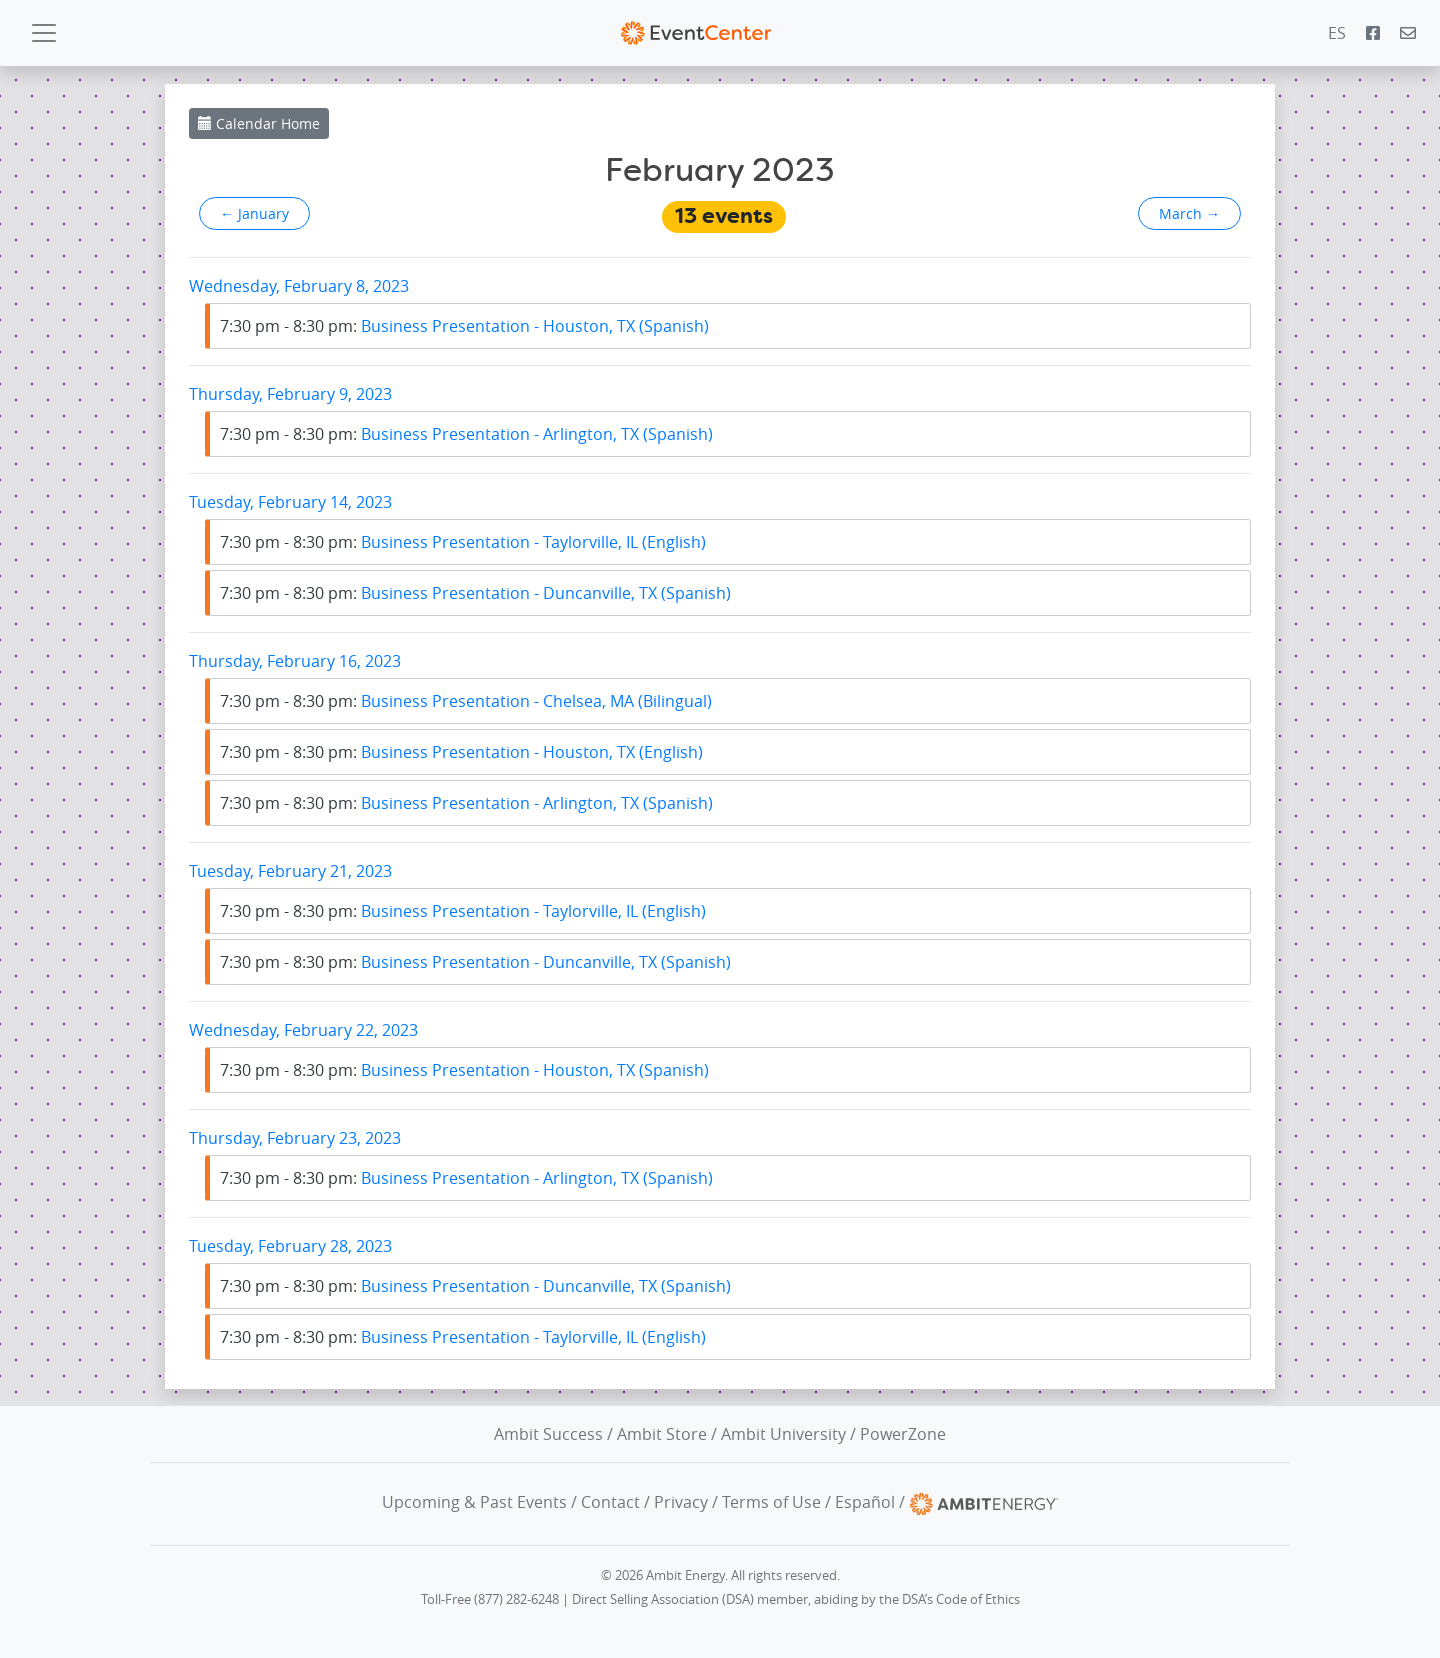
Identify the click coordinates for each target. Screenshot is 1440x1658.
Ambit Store (662, 1434)
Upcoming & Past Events (474, 1502)
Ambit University (783, 1434)
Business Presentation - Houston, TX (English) (461, 752)
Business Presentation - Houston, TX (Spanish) (464, 326)
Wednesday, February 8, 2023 (299, 286)
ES (1337, 33)
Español (865, 1502)
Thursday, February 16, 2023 (295, 661)
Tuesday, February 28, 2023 (290, 1246)
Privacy (681, 1502)
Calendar (259, 123)
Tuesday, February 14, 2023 (290, 502)
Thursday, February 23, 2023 (295, 1138)
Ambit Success (548, 1434)
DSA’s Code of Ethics (961, 1599)
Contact (610, 1502)
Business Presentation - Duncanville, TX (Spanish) (475, 593)
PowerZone (903, 1434)
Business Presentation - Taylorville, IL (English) (463, 542)
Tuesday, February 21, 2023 (290, 871)
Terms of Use (771, 1502)
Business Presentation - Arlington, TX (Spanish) (466, 434)
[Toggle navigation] (44, 33)
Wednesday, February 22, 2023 (303, 1030)
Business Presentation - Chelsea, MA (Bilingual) (466, 701)
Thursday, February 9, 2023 (290, 394)
